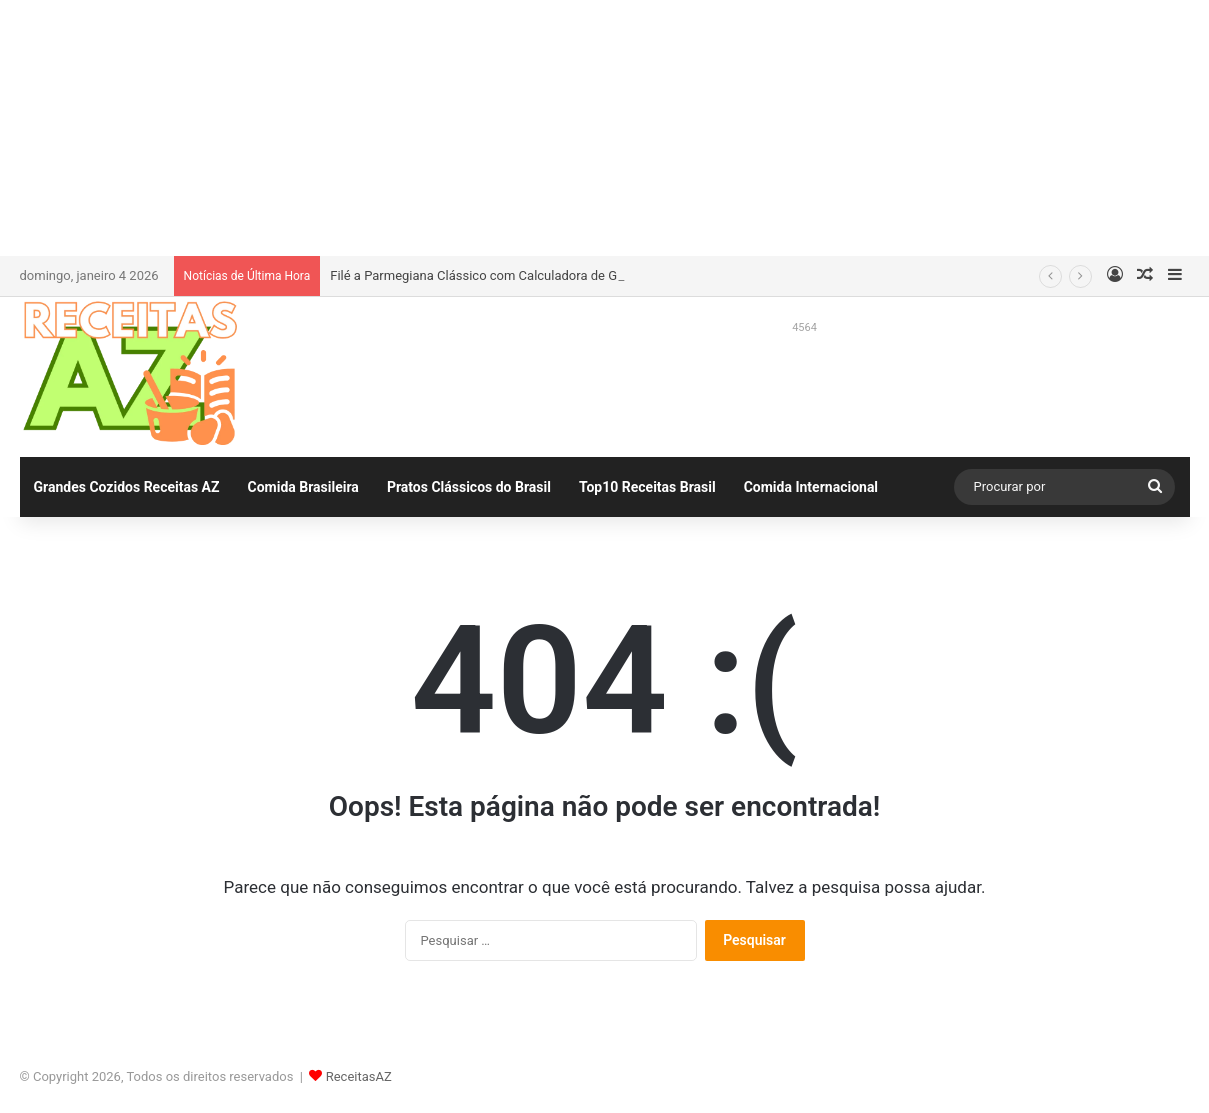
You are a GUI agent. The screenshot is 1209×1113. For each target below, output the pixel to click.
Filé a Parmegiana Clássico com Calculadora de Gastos (489, 275)
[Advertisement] (605, 125)
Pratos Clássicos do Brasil (469, 487)
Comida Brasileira (303, 487)
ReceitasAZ (359, 1076)
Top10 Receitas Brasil (647, 487)
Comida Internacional (811, 487)
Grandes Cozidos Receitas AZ (127, 487)
